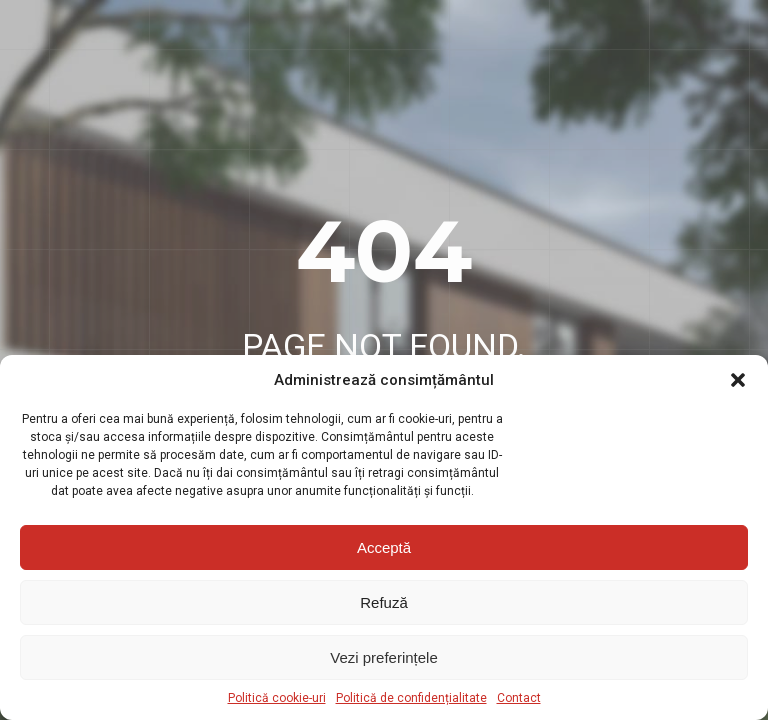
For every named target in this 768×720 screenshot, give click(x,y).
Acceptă (384, 547)
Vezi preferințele (384, 657)
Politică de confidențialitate (411, 698)
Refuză (384, 602)
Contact (519, 698)
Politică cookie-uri (277, 698)
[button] (738, 380)
